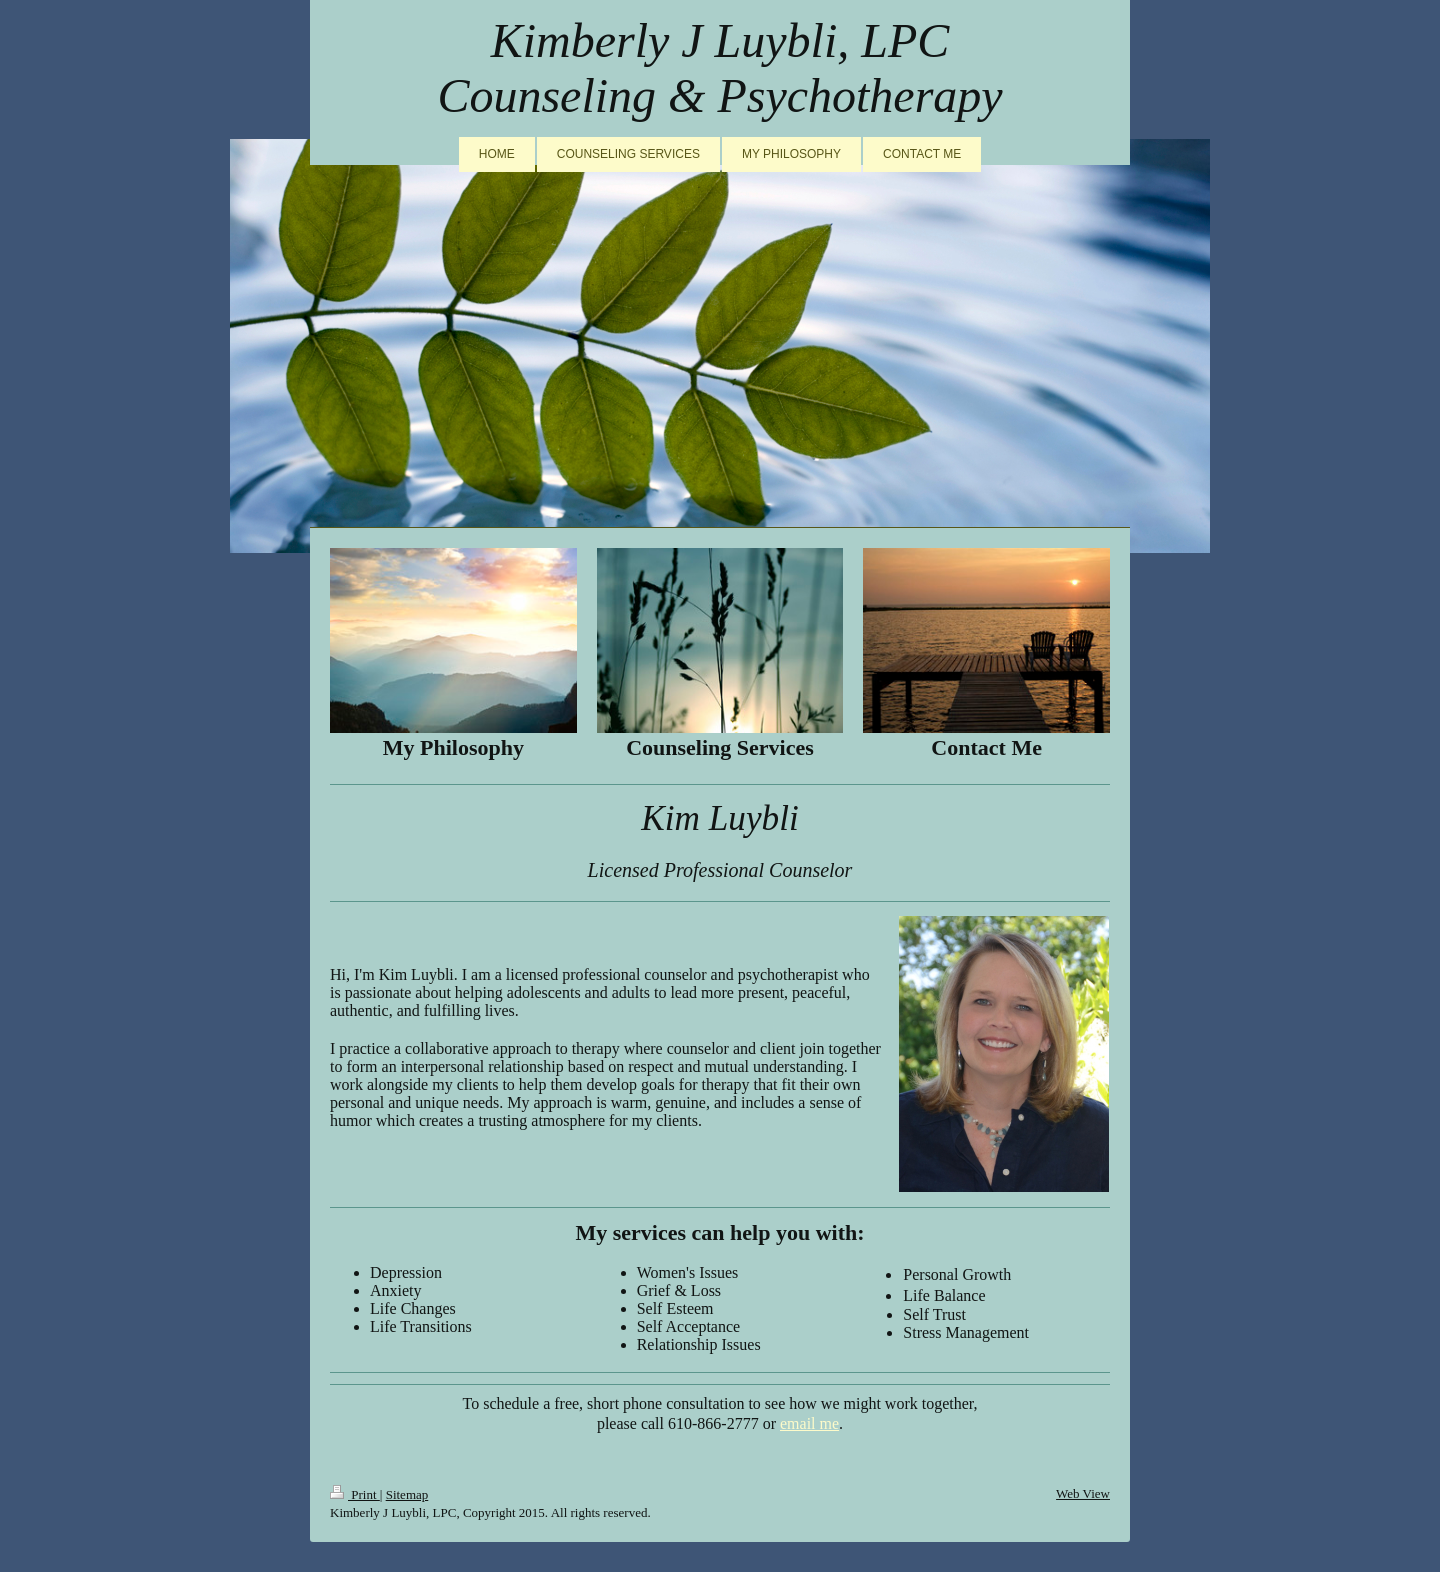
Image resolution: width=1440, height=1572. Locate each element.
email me (809, 1423)
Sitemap (407, 1494)
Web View (1083, 1493)
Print (355, 1494)
